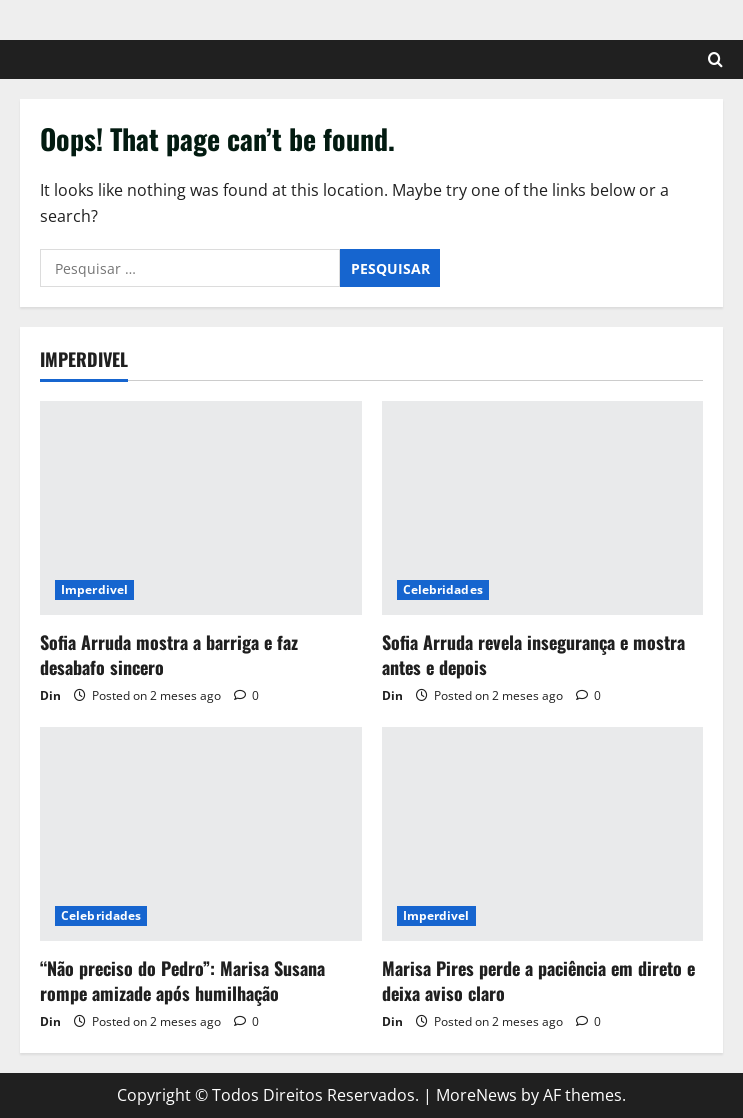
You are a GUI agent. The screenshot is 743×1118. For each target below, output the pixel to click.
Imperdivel (94, 589)
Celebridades (443, 589)
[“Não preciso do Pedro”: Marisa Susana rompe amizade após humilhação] (201, 834)
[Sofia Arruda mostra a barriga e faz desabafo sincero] (201, 508)
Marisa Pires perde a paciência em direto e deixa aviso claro (538, 980)
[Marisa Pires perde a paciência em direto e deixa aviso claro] (543, 834)
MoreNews (476, 1095)
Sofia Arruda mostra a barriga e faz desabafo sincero (169, 654)
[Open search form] (715, 59)
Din (50, 695)
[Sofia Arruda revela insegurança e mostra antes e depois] (543, 508)
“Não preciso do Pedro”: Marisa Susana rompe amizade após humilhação (182, 980)
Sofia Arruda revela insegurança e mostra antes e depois (533, 654)
